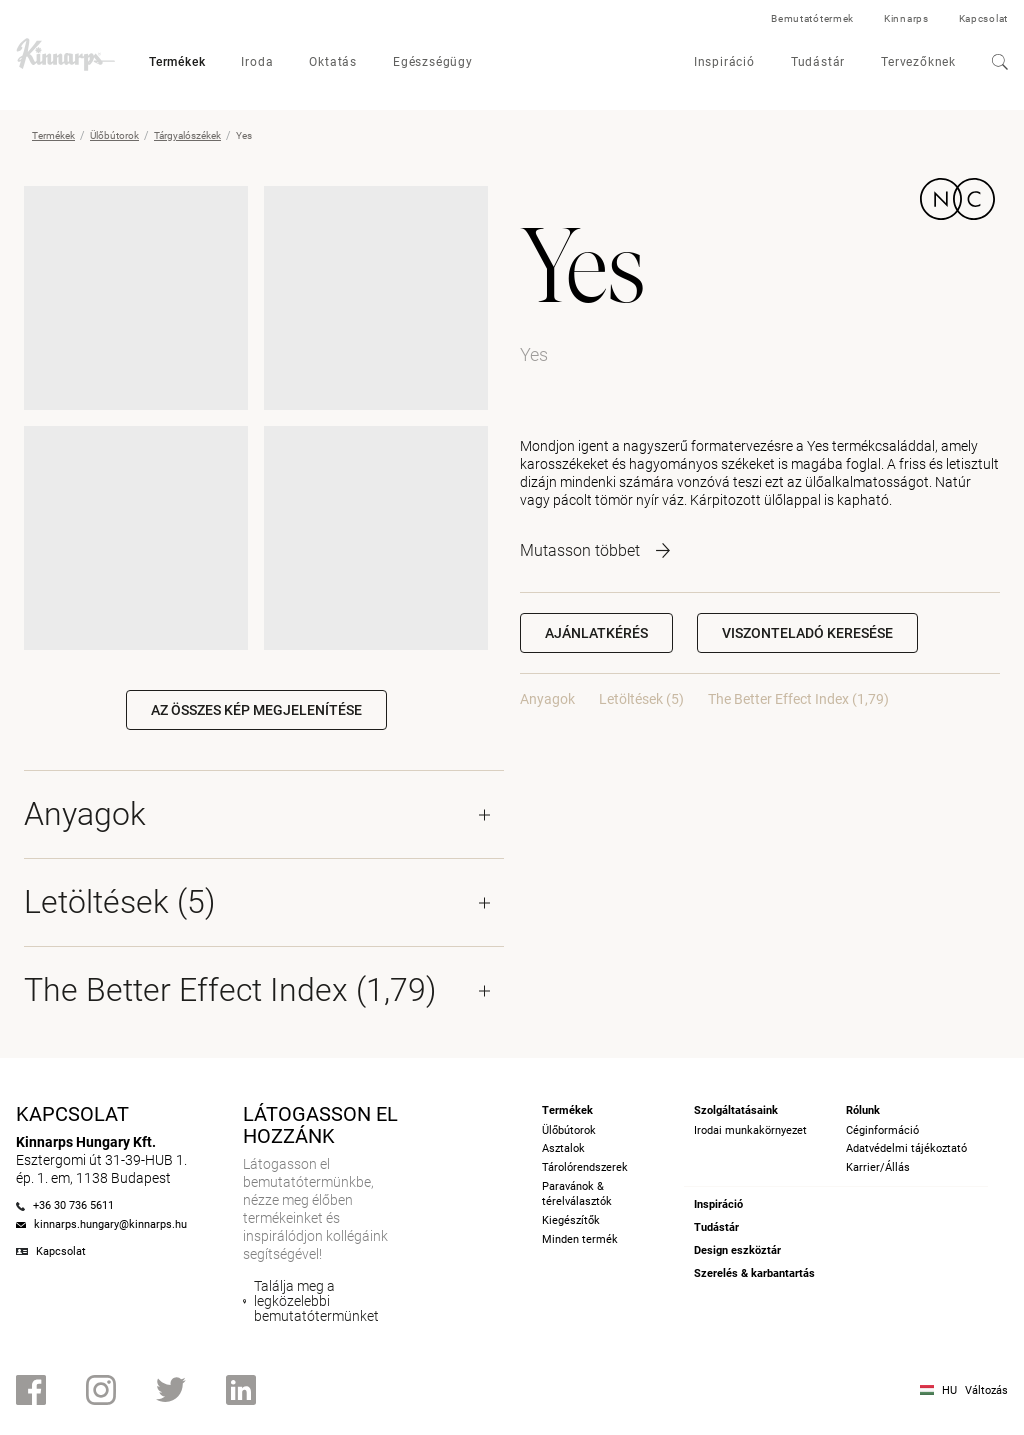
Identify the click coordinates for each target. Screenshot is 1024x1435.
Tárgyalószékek (187, 135)
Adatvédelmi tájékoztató (906, 1148)
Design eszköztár (737, 1250)
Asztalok (563, 1148)
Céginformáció (882, 1130)
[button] (807, 633)
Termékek (177, 62)
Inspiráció (724, 62)
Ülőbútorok (114, 135)
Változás (986, 1390)
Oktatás (333, 62)
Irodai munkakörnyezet (750, 1130)
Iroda (257, 62)
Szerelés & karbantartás (754, 1273)
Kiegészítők (571, 1220)
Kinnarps (906, 18)
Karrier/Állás (878, 1167)
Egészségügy (433, 62)
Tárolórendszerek (585, 1167)
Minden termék (580, 1239)
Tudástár (818, 62)
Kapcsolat (983, 18)
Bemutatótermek (812, 18)
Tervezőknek (918, 62)
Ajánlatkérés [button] (596, 633)
